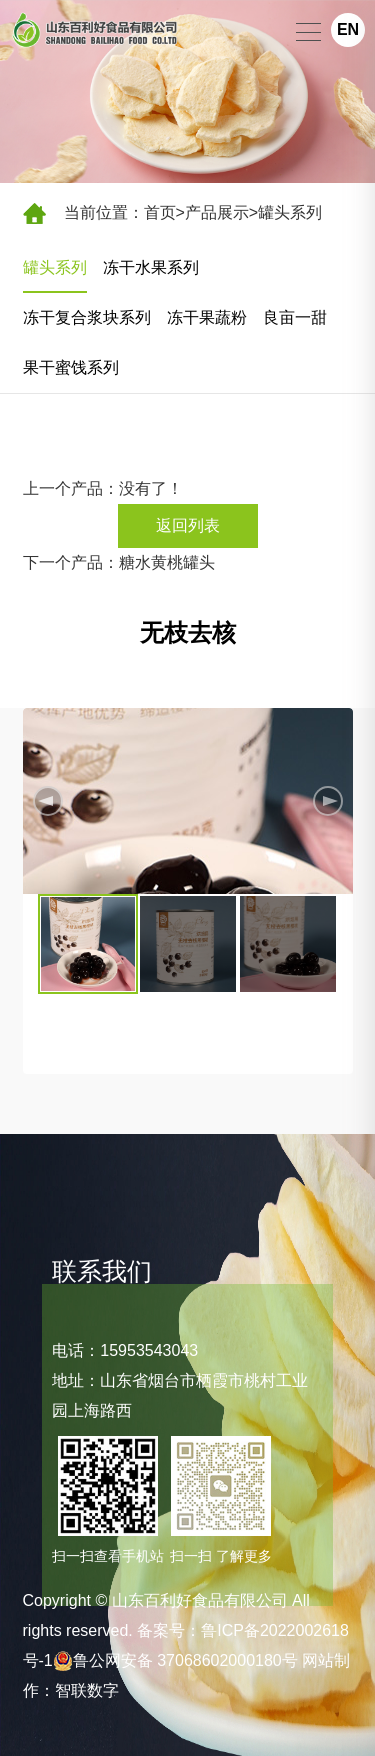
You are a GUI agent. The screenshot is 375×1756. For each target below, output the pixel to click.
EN (348, 29)
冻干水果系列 (151, 267)
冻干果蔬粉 (207, 317)
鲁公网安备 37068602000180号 (175, 1660)
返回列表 (188, 525)
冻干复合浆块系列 (87, 317)
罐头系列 (290, 212)
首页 (160, 212)
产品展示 (217, 212)
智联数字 (87, 1690)
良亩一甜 (295, 317)
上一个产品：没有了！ (103, 488)
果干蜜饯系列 (71, 367)
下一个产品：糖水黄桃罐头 (119, 562)
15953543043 (149, 1350)
